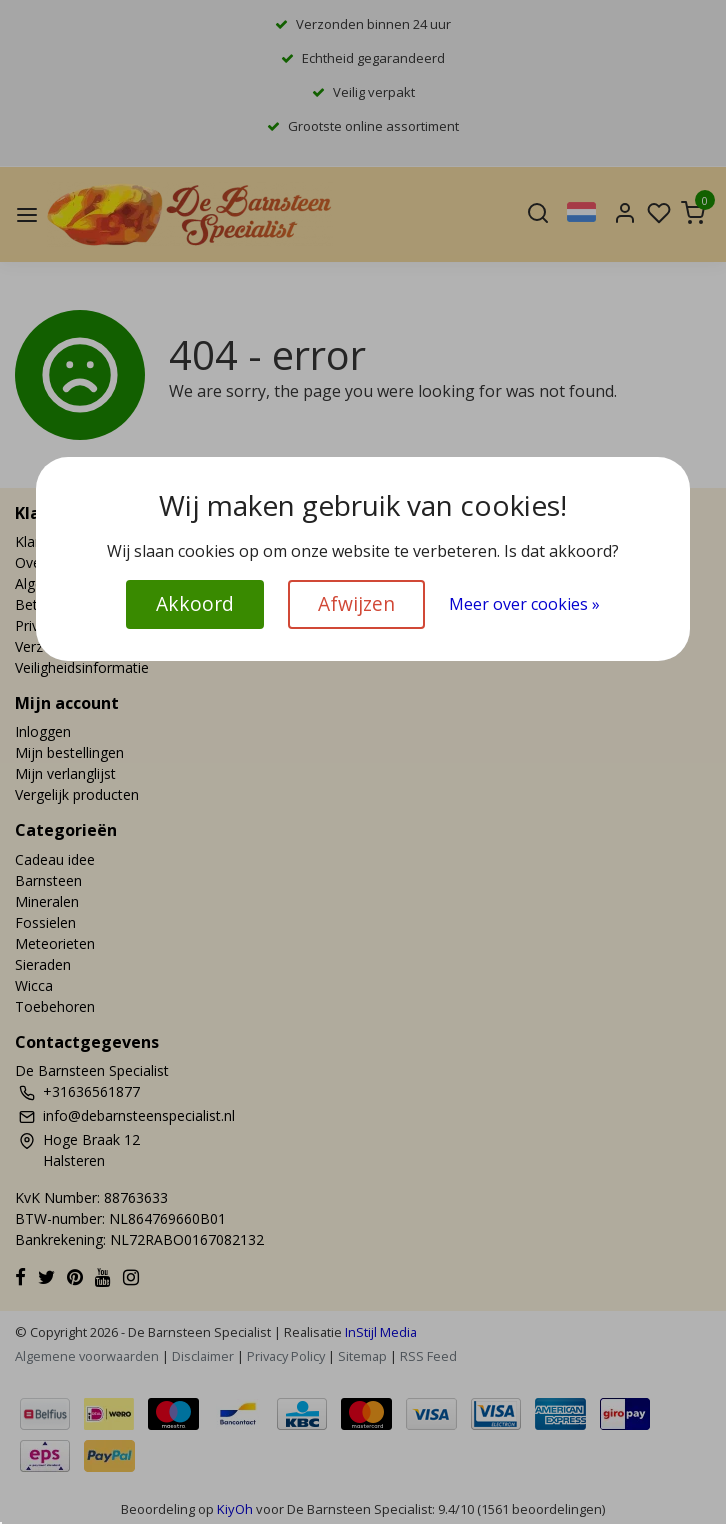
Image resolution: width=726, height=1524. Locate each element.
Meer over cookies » (524, 604)
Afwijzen (356, 603)
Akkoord (195, 603)
